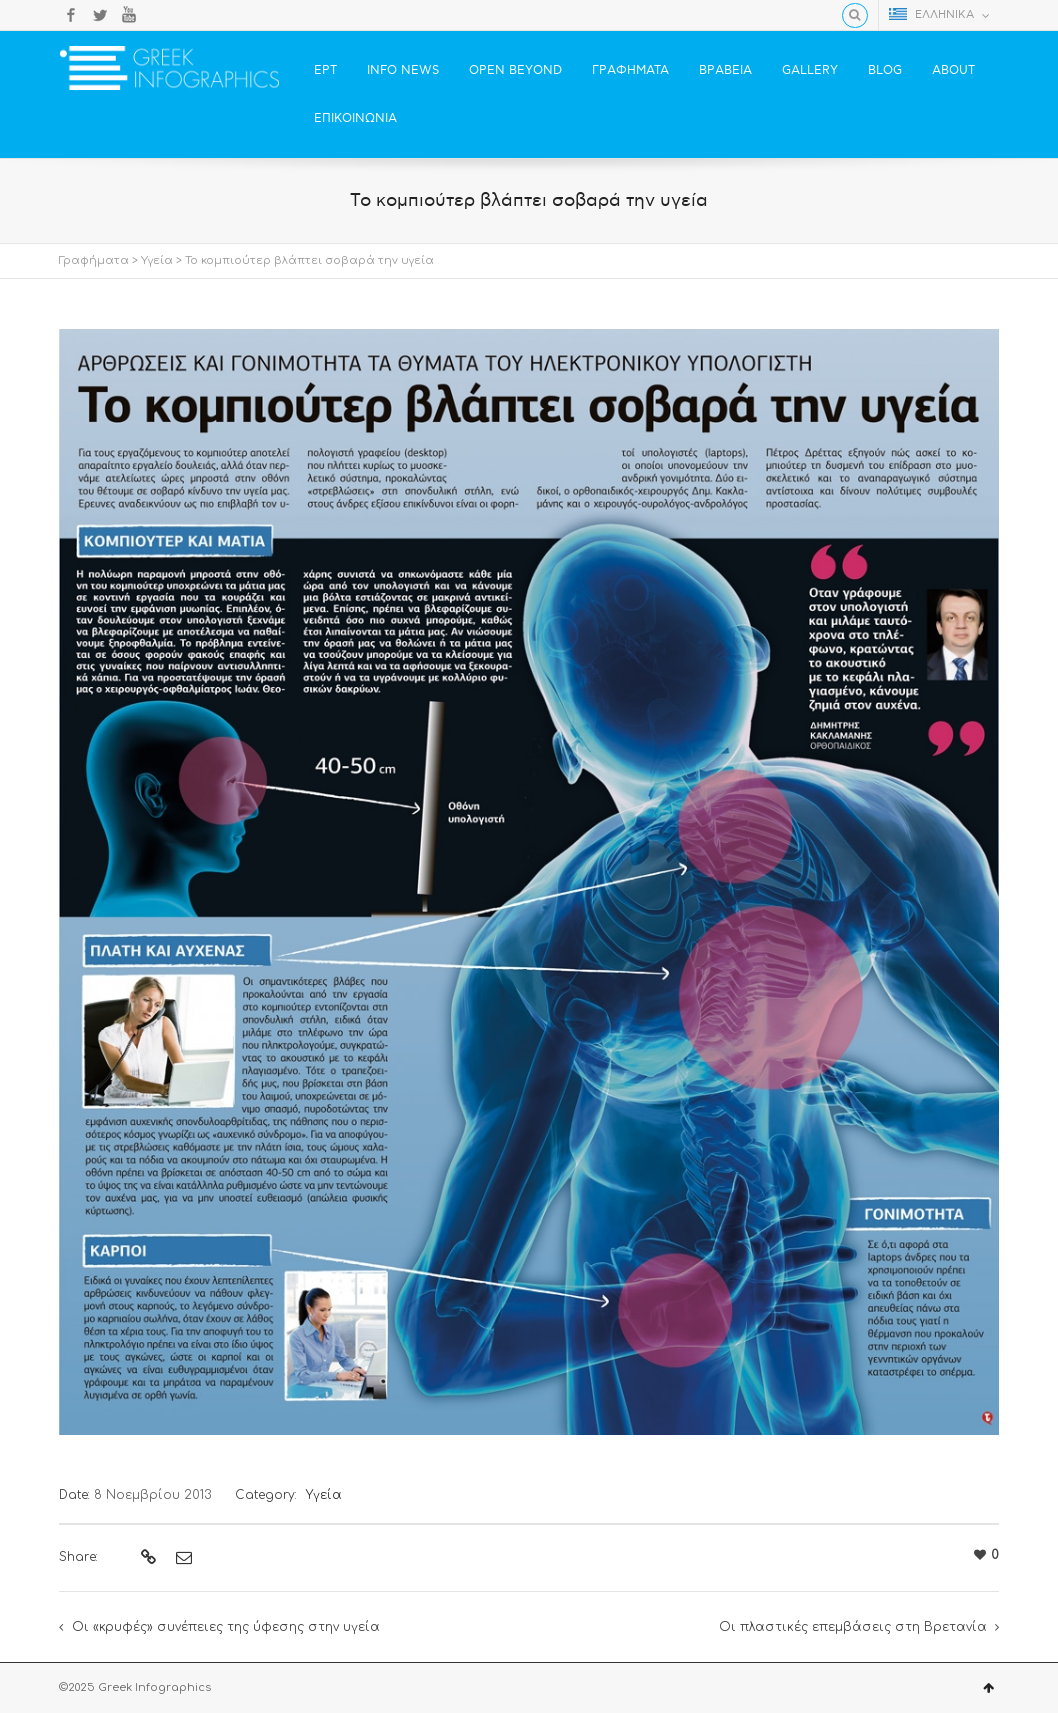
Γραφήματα (94, 260)
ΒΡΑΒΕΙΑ (725, 70)
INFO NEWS (403, 70)
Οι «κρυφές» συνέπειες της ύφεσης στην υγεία (226, 1627)
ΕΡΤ (325, 70)
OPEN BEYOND (515, 70)
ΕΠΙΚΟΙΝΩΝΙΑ (355, 118)
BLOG (885, 70)
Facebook (71, 15)
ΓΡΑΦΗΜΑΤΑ (630, 70)
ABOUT (953, 70)
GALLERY (810, 70)
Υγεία (157, 260)
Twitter (100, 15)
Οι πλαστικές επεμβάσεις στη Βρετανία (853, 1627)
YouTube (129, 15)
